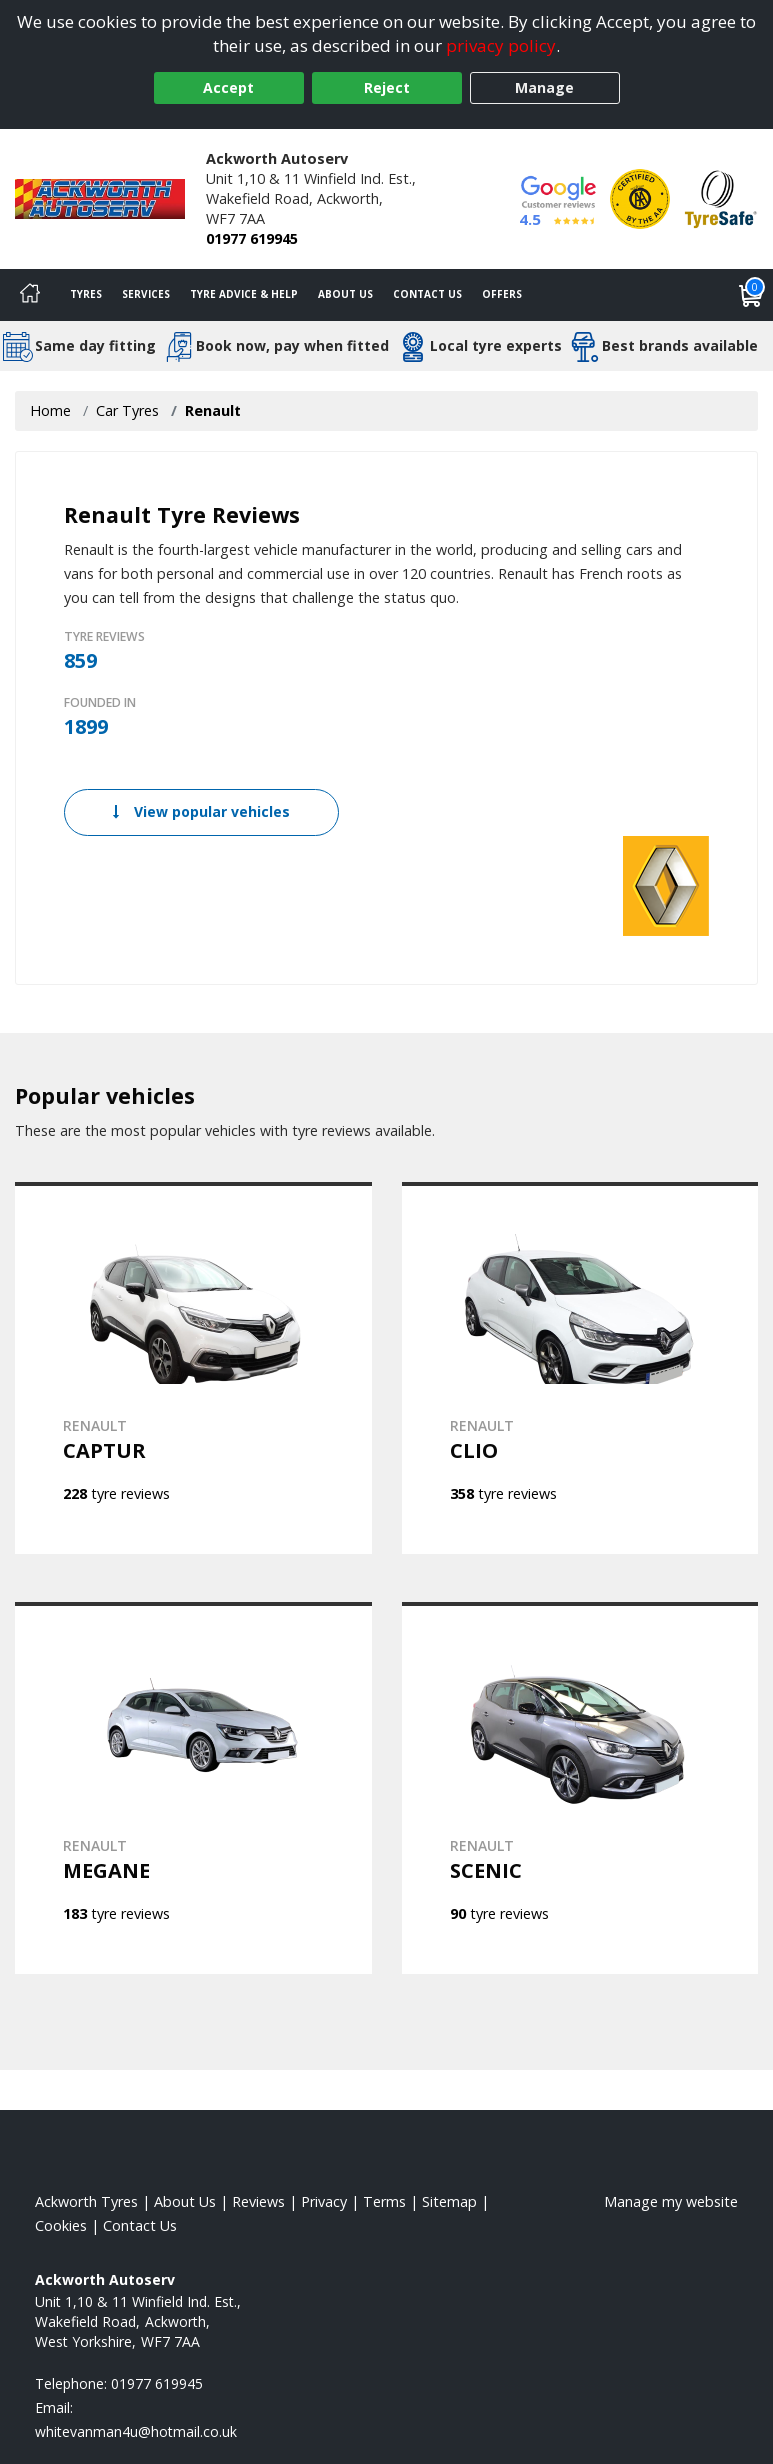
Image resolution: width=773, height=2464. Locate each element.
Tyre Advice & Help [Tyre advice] (244, 294)
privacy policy (501, 45)
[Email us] (136, 2431)
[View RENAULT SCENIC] (580, 1788)
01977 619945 (252, 238)
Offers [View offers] (502, 294)
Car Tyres (127, 410)
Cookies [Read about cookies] (61, 2225)
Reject (387, 87)
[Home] (30, 295)
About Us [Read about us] (185, 2201)
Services (146, 294)
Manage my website (671, 2201)
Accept (228, 87)
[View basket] (751, 295)
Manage (544, 87)
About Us (345, 294)
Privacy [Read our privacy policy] (324, 2201)
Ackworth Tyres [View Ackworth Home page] (86, 2201)
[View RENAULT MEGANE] (193, 1788)
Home (50, 410)
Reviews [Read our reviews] (258, 2201)
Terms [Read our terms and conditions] (384, 2201)
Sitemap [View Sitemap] (449, 2201)
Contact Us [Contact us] (427, 294)
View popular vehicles (201, 811)
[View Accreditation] (640, 197)
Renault (213, 410)
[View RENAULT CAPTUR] (193, 1368)
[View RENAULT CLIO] (580, 1368)
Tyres (86, 294)
